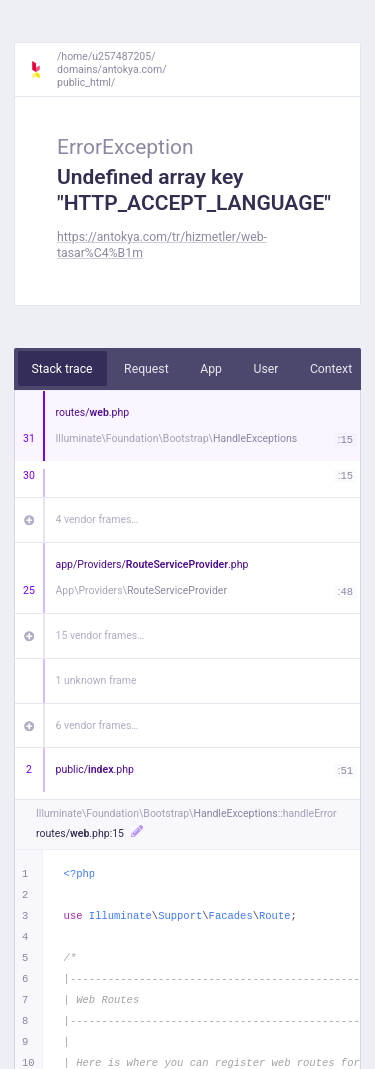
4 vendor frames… (97, 519)
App (211, 369)
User (265, 369)
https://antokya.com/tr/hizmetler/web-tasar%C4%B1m (162, 244)
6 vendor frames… (97, 725)
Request (146, 369)
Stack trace (62, 369)
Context (331, 369)
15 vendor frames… (100, 635)
